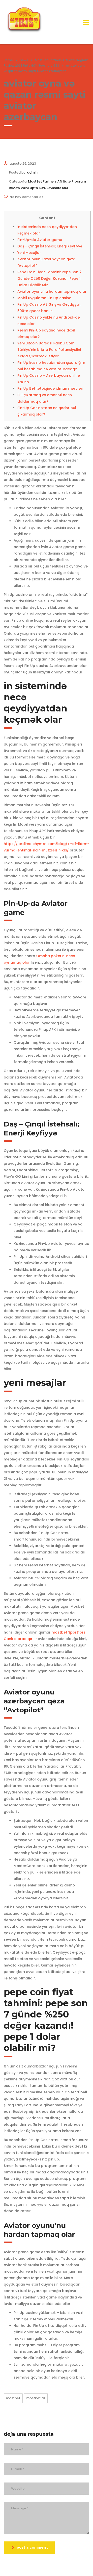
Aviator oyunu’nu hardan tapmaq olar (52, 291)
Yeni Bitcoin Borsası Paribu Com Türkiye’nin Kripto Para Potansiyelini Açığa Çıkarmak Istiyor (49, 350)
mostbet (13, 2398)
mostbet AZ (35, 2398)
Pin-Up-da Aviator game (39, 239)
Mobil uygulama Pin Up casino (44, 297)
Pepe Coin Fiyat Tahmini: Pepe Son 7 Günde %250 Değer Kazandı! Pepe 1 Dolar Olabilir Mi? (49, 278)
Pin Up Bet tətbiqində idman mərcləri (50, 388)
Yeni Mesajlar (29, 252)
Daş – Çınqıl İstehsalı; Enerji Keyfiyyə (49, 246)
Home (8, 60)
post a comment (30, 2547)
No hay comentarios (23, 196)
